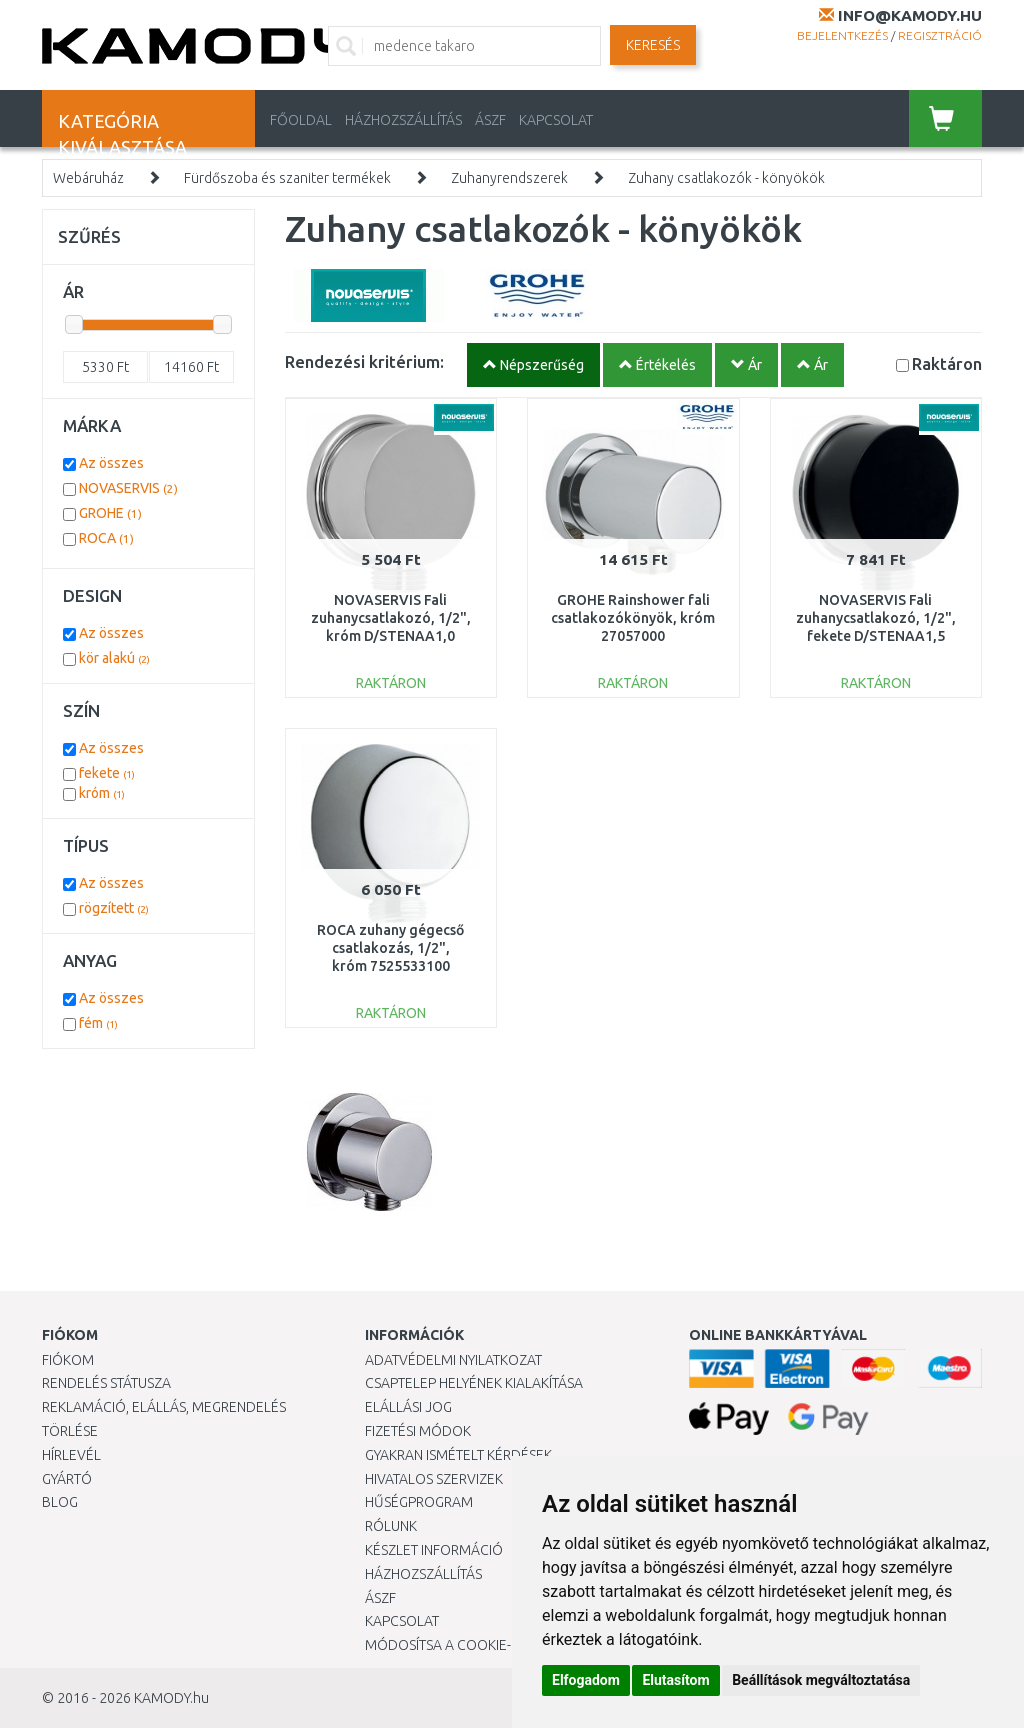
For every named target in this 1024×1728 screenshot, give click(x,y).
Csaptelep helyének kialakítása (474, 1383)
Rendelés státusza (106, 1383)
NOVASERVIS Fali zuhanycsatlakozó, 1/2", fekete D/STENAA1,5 (876, 618)
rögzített (114, 908)
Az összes (111, 463)
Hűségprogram (419, 1502)
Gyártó (67, 1479)
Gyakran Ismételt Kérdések (458, 1455)
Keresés (653, 45)
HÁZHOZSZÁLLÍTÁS (403, 120)
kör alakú (114, 658)
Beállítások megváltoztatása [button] (821, 1680)
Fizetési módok (418, 1431)
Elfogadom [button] (586, 1680)
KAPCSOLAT (556, 120)
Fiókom (68, 1360)
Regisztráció (940, 35)
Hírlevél (71, 1455)
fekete (107, 773)
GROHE (110, 513)
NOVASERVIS (128, 488)
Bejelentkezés (842, 35)
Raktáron (947, 363)
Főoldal (301, 120)
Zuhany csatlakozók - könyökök (726, 178)
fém (98, 1023)
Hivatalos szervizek (434, 1479)
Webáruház (88, 178)
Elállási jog (408, 1407)
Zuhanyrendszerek (509, 178)
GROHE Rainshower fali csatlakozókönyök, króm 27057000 (633, 618)
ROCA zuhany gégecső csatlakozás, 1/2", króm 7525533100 (390, 948)
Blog (60, 1502)
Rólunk (391, 1526)
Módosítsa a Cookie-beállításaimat (490, 1645)
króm (102, 793)
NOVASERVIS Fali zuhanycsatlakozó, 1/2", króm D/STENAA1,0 (391, 618)
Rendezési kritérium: (364, 361)
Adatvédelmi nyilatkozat (453, 1360)
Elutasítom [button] (675, 1680)
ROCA (106, 538)
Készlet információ (434, 1550)
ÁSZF (490, 120)
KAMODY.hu (171, 1698)
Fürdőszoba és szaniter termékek (287, 178)
